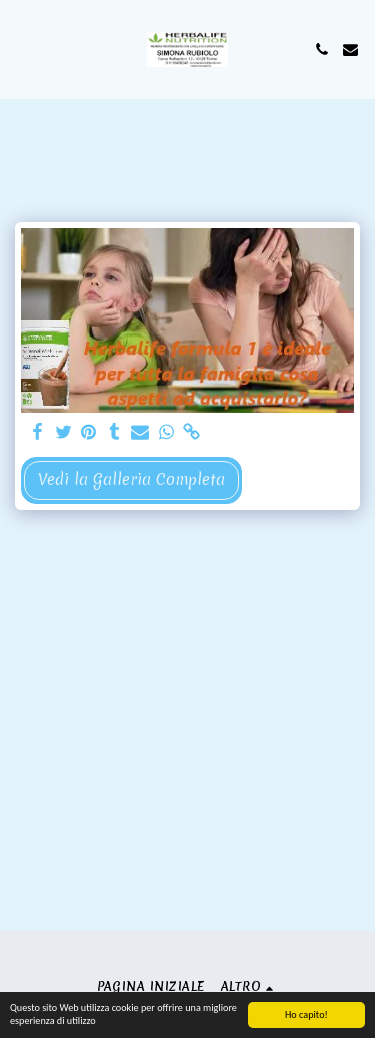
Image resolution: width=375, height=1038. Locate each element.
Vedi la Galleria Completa (131, 479)
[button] (22, 48)
